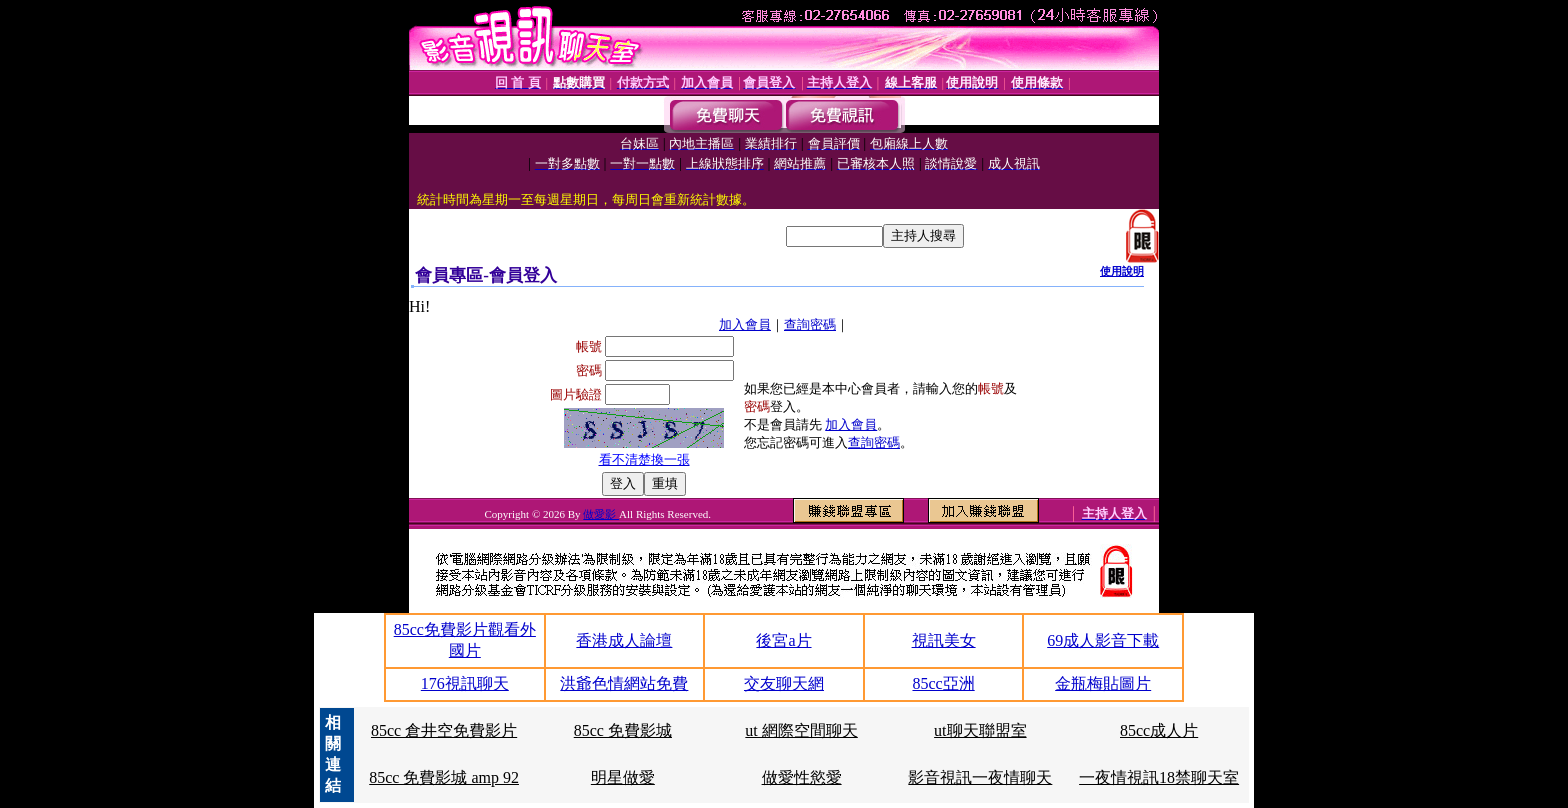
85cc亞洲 (943, 683)
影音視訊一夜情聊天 (980, 777)
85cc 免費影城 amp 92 (444, 777)
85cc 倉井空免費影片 (444, 730)
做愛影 (601, 514)
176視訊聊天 (465, 683)
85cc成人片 (1159, 730)
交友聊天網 (784, 683)
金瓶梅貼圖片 (1103, 683)
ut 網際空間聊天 (801, 730)
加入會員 (745, 324)
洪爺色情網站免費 (624, 683)
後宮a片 (783, 640)
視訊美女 (944, 640)
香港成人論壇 (624, 640)
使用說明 (1122, 271)
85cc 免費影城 (623, 730)
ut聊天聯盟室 (980, 730)
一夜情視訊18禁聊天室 (1159, 777)
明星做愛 (623, 777)
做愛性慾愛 (802, 777)
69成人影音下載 (1103, 640)
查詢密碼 (810, 324)
